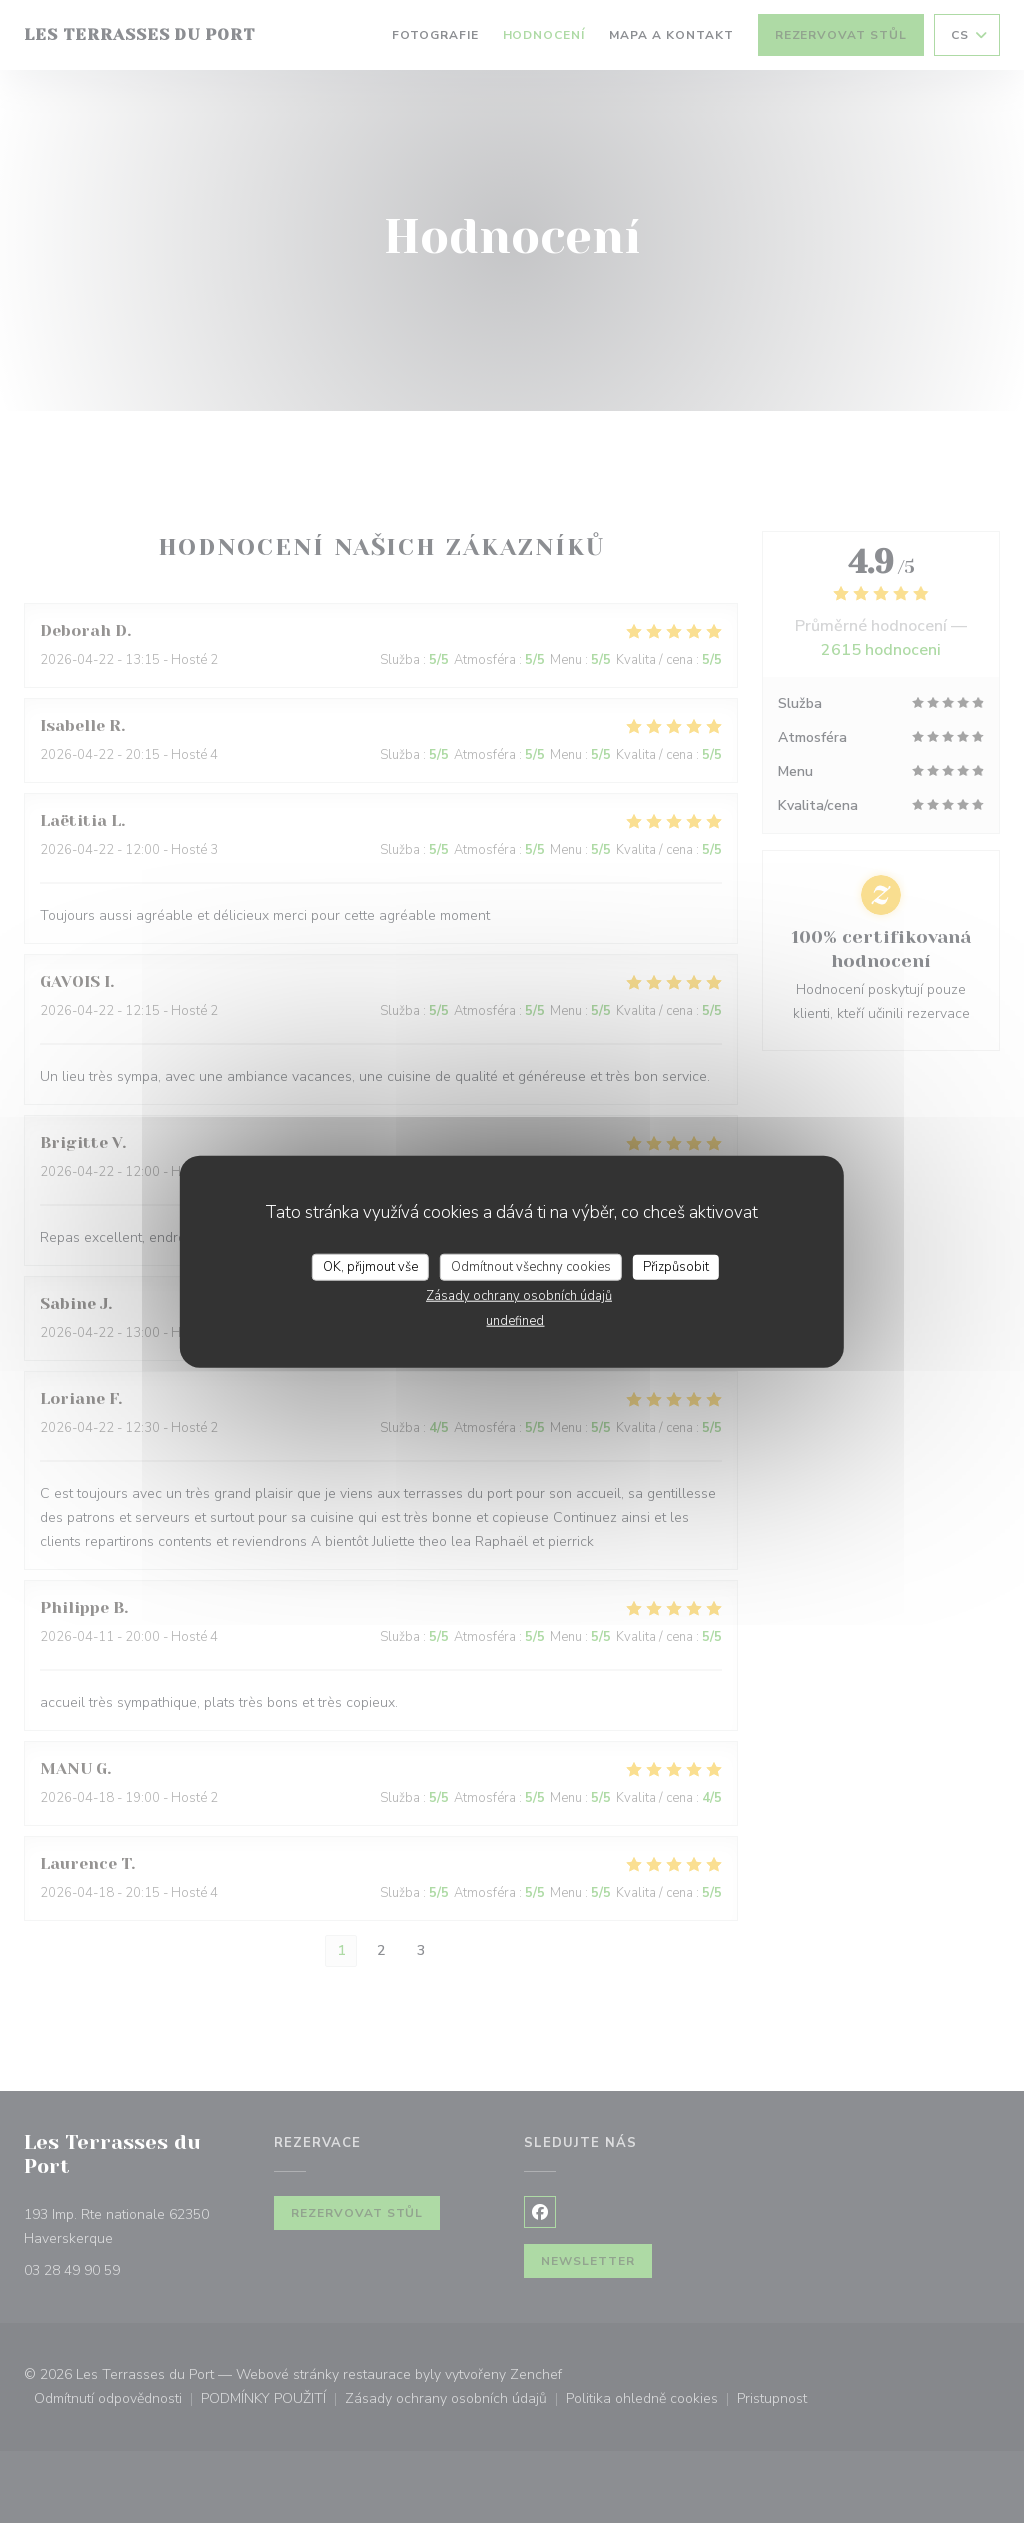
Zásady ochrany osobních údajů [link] (519, 1296)
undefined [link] (515, 1321)
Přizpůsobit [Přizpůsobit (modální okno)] (676, 1266)
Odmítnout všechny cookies (531, 1266)
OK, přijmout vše (370, 1266)
